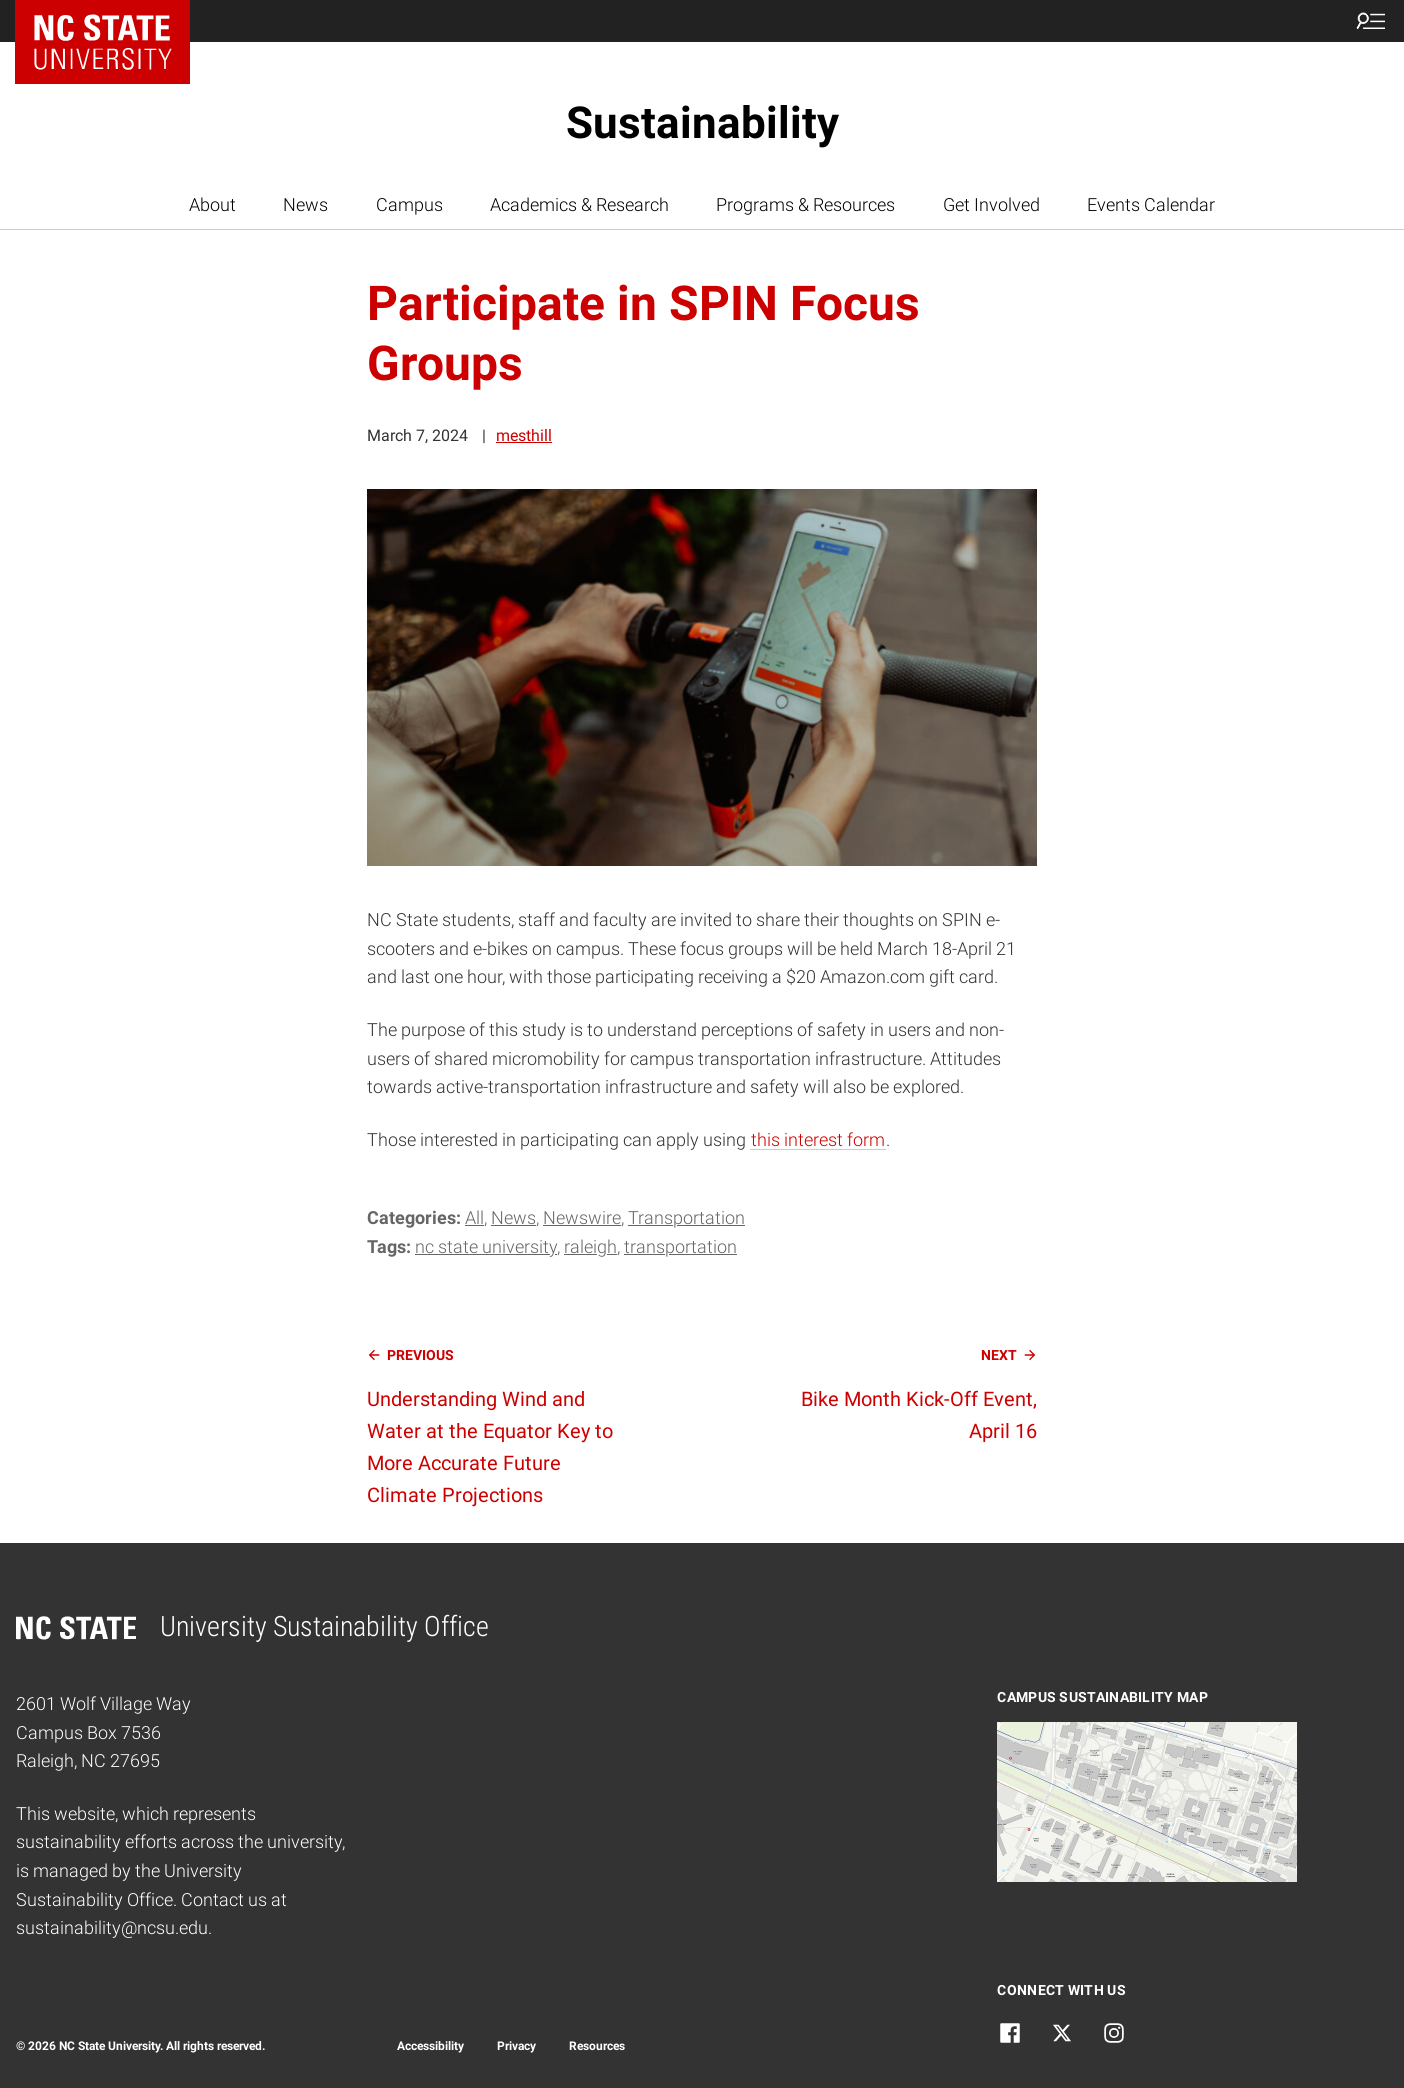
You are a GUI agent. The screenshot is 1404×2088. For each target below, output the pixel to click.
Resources (597, 2046)
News (305, 204)
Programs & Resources (805, 204)
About (212, 204)
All (474, 1217)
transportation (680, 1246)
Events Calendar (1151, 204)
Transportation (686, 1217)
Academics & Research (579, 204)
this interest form (818, 1139)
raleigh (590, 1246)
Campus (409, 204)
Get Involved (991, 204)
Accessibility (430, 2046)
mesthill (524, 435)
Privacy (516, 2046)
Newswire (582, 1217)
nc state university (486, 1246)
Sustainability (702, 123)
